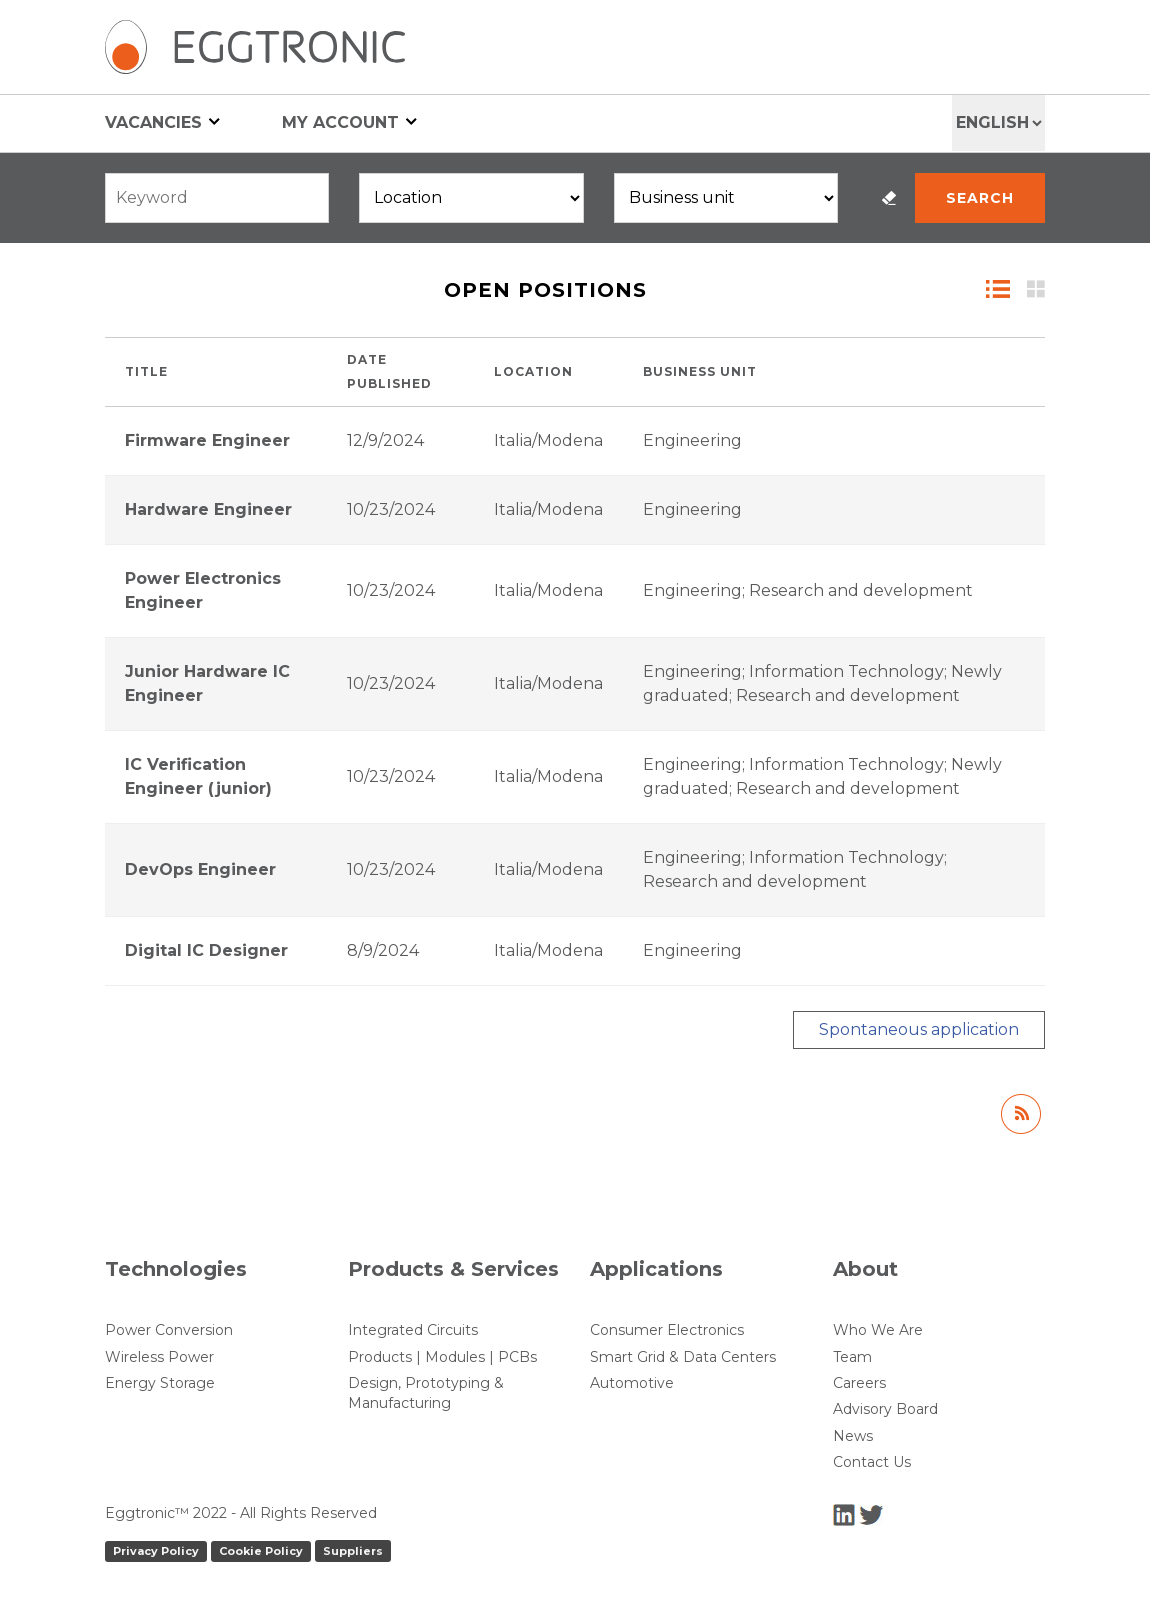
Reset (889, 198)
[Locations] (471, 198)
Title (146, 371)
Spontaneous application (919, 1029)
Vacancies (162, 121)
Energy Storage (160, 1383)
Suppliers (353, 1551)
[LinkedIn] (846, 1513)
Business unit (700, 371)
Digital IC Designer (206, 950)
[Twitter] (871, 1513)
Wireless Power (159, 1357)
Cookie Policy (261, 1551)
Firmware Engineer (207, 440)
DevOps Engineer (200, 869)
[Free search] (217, 198)
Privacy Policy (156, 1551)
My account (349, 121)
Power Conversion (169, 1330)
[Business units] (726, 198)
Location (533, 371)
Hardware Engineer (208, 509)
